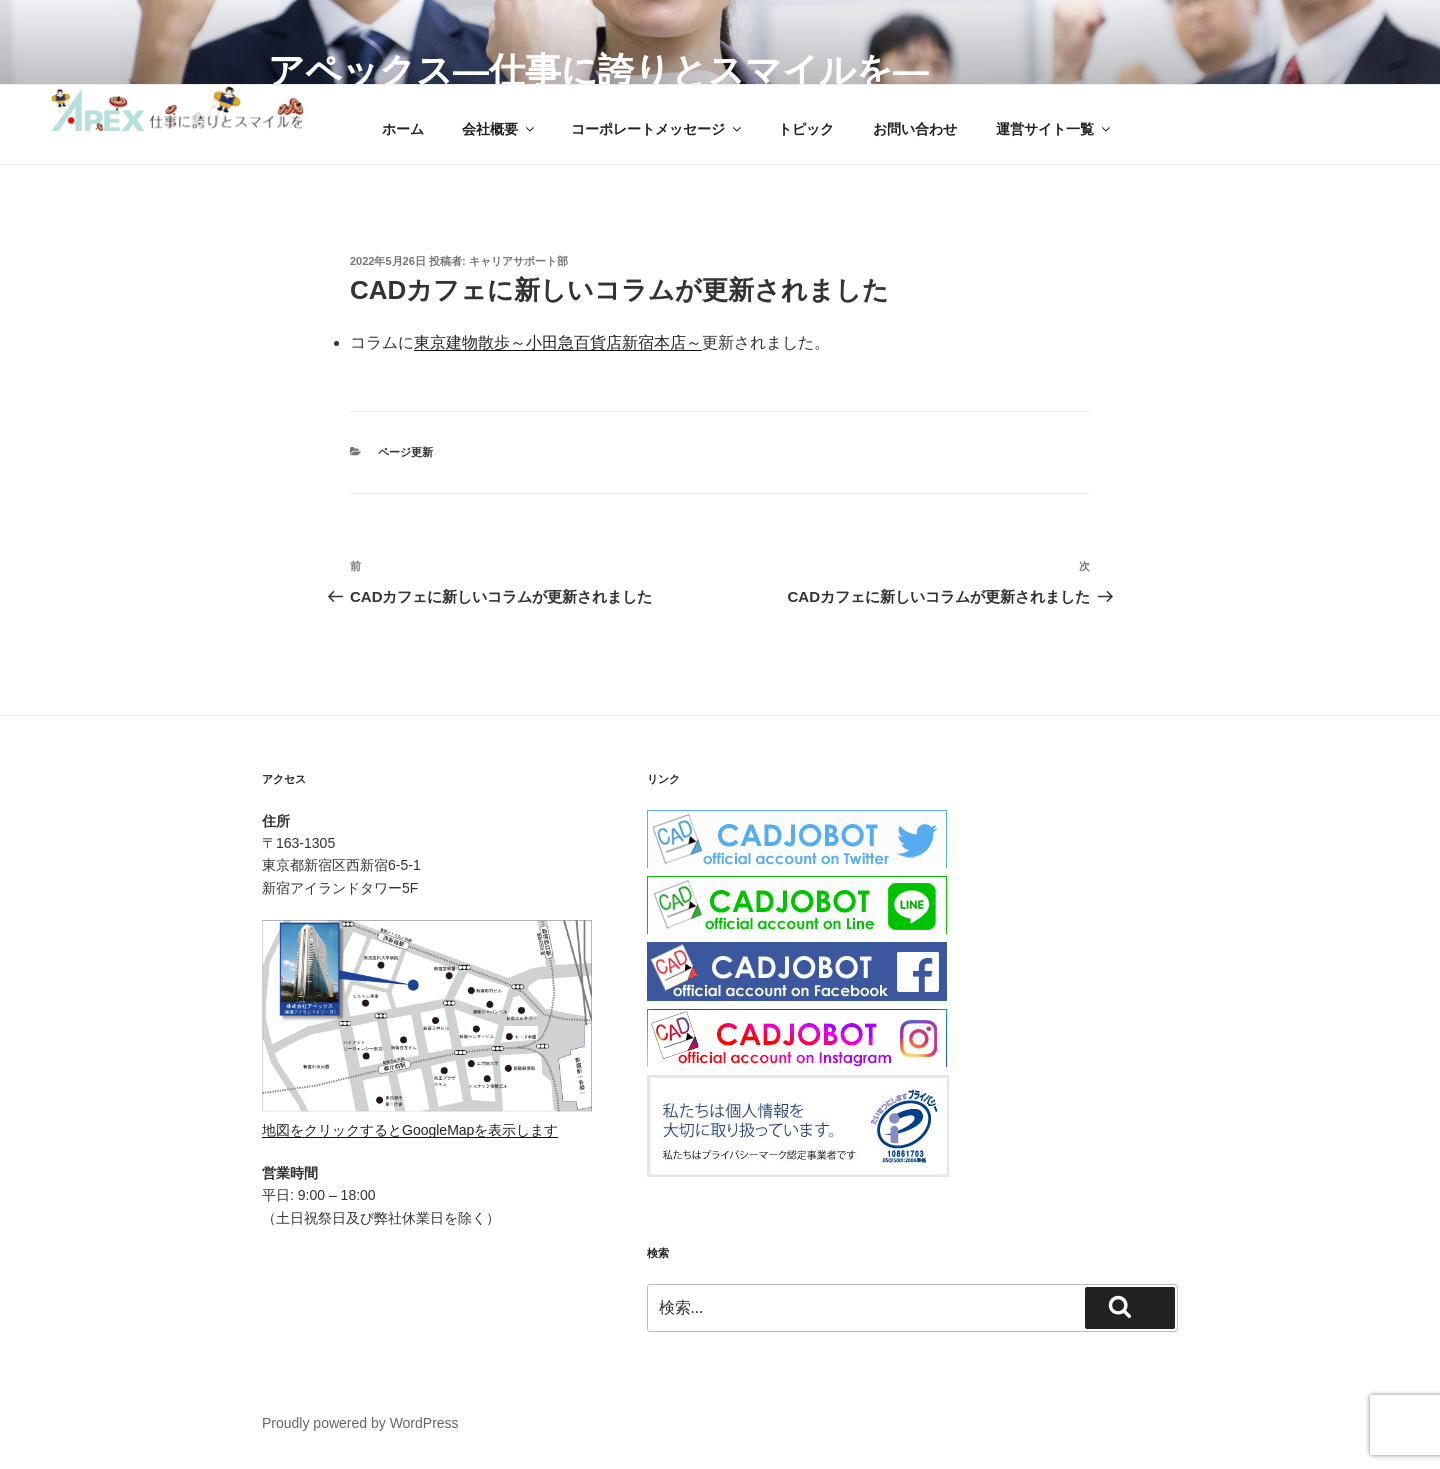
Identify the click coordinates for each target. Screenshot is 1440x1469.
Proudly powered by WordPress (360, 1423)
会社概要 (499, 129)
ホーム (403, 129)
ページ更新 (405, 452)
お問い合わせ (915, 129)
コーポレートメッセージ (657, 129)
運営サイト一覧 (1054, 129)
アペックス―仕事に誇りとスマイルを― (598, 70)
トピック (806, 129)
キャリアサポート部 (518, 261)
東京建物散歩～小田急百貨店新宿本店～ (558, 342)
